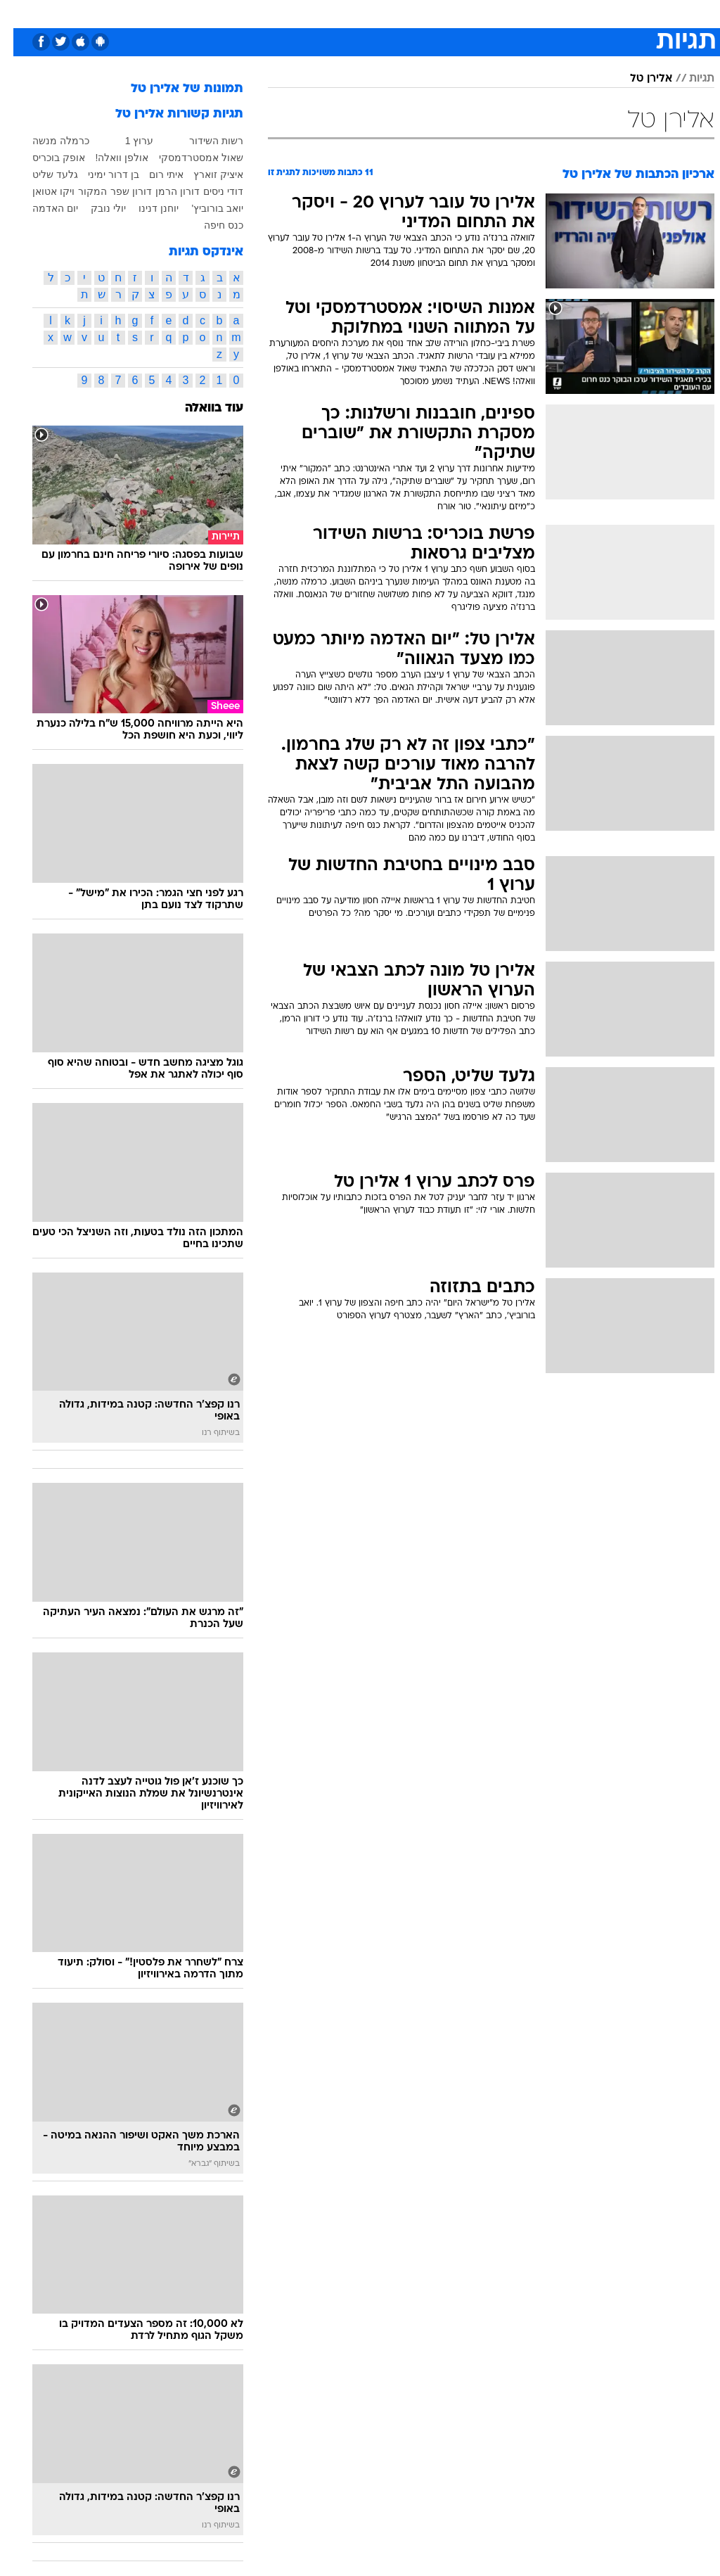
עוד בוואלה (201, 408)
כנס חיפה (210, 225)
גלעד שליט (42, 174)
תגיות (688, 78)
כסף (420, 13)
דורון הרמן (164, 191)
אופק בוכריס (45, 157)
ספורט (540, 13)
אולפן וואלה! (109, 157)
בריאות (344, 13)
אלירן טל (638, 78)
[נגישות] (19, 13)
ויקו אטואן (40, 191)
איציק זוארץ (205, 174)
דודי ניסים (210, 191)
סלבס (457, 13)
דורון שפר (118, 191)
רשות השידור (203, 140)
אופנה (205, 13)
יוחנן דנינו (145, 208)
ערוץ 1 (126, 140)
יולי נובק (94, 208)
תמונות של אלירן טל (173, 89)
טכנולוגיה (252, 13)
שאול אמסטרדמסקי (188, 157)
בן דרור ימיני (100, 174)
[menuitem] (531, 13)
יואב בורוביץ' (204, 208)
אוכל (385, 13)
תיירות (301, 13)
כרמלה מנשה (47, 140)
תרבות (497, 13)
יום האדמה (42, 208)
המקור (79, 191)
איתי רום (153, 174)
